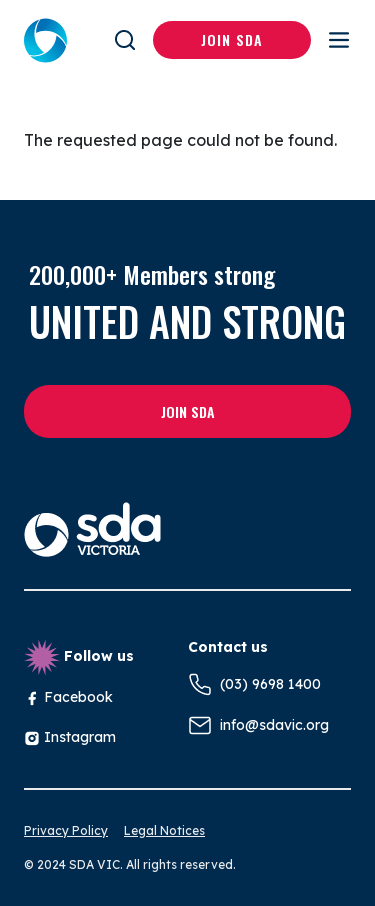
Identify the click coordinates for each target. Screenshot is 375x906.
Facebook (68, 697)
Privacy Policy (66, 830)
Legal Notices (164, 830)
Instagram (70, 737)
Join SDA (232, 39)
